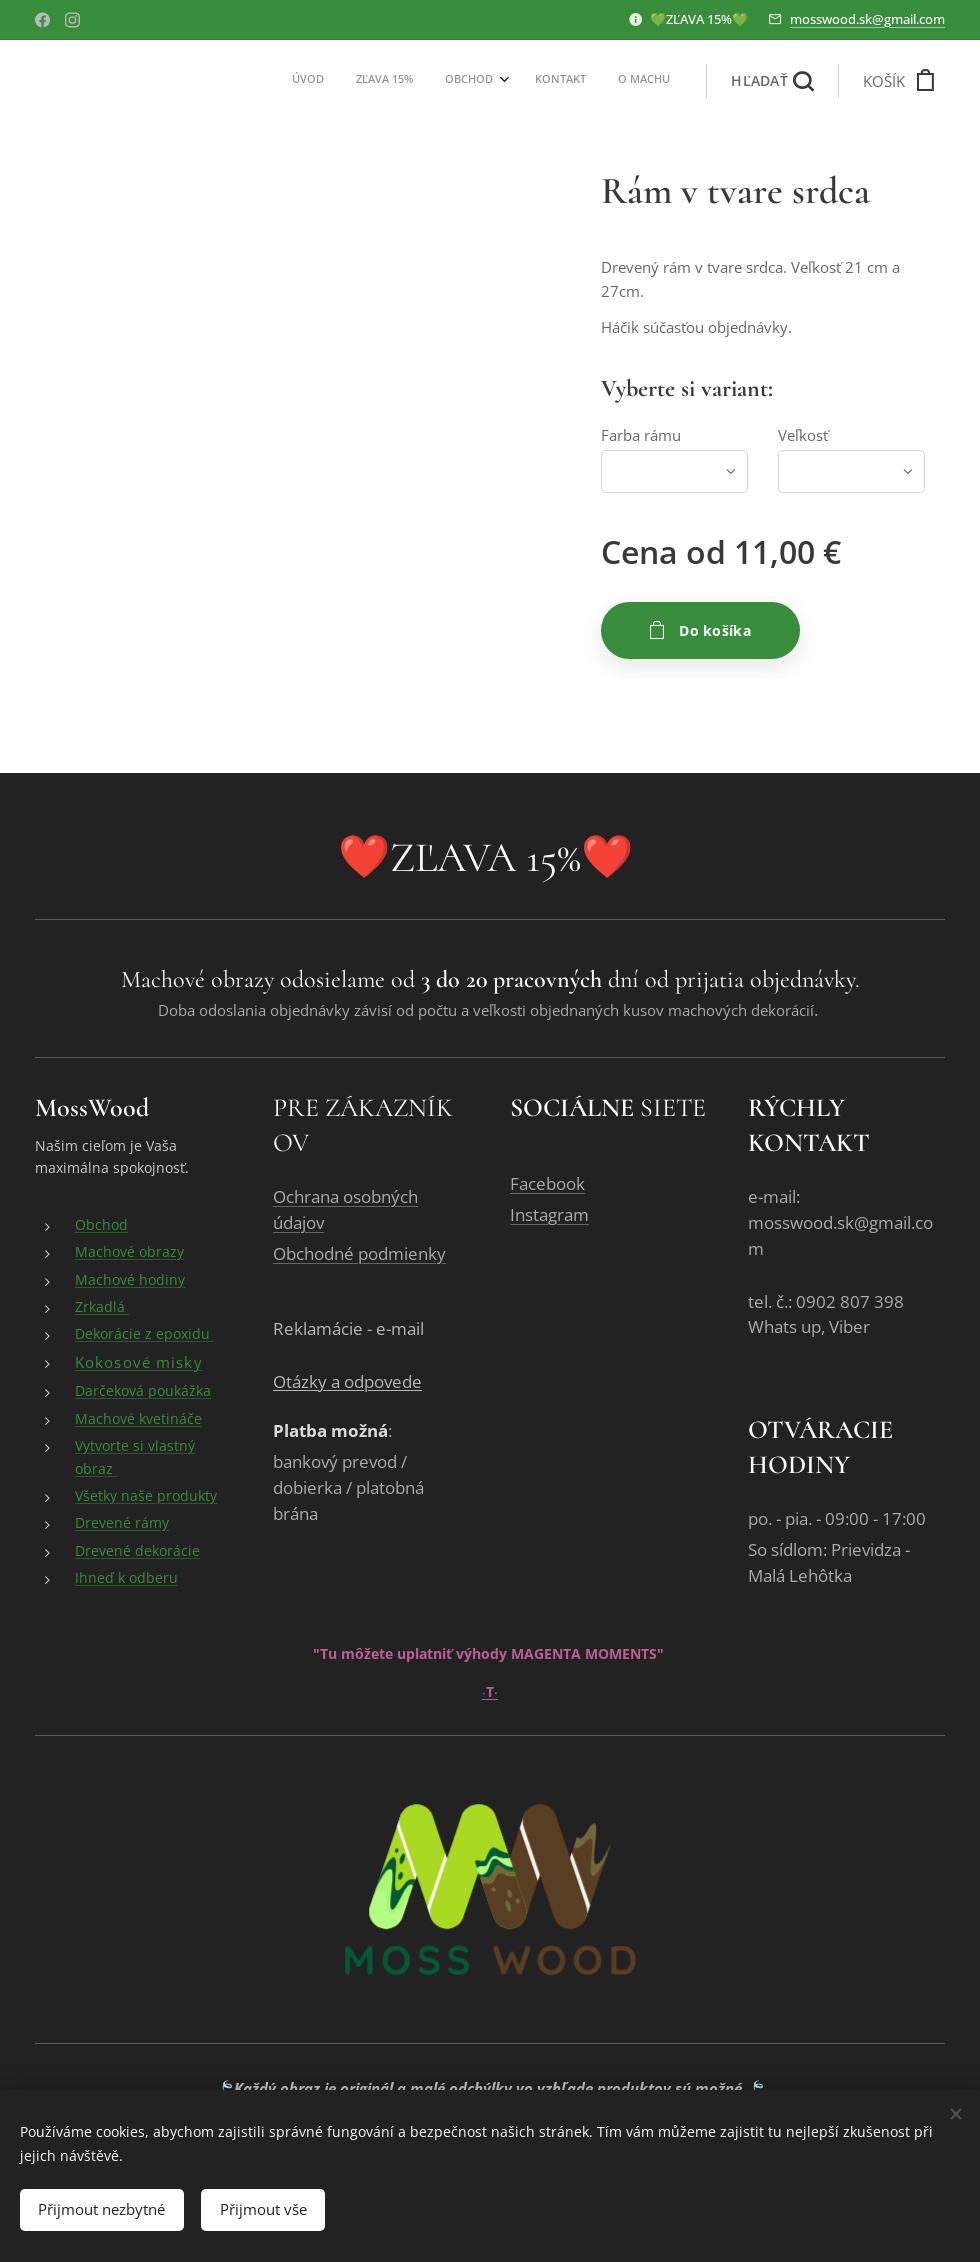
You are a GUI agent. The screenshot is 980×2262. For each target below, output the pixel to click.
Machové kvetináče (138, 1419)
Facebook (547, 1184)
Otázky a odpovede (347, 1382)
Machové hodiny (130, 1280)
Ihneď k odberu (126, 1578)
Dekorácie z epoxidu (144, 1334)
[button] (772, 81)
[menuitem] (537, 81)
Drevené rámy (122, 1523)
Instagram (549, 1215)
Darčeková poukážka (143, 1391)
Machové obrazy (129, 1252)
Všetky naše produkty (146, 1496)
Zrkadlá (102, 1307)
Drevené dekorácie (137, 1551)
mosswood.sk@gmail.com (867, 19)
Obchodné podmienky (359, 1254)
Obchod (101, 1225)
